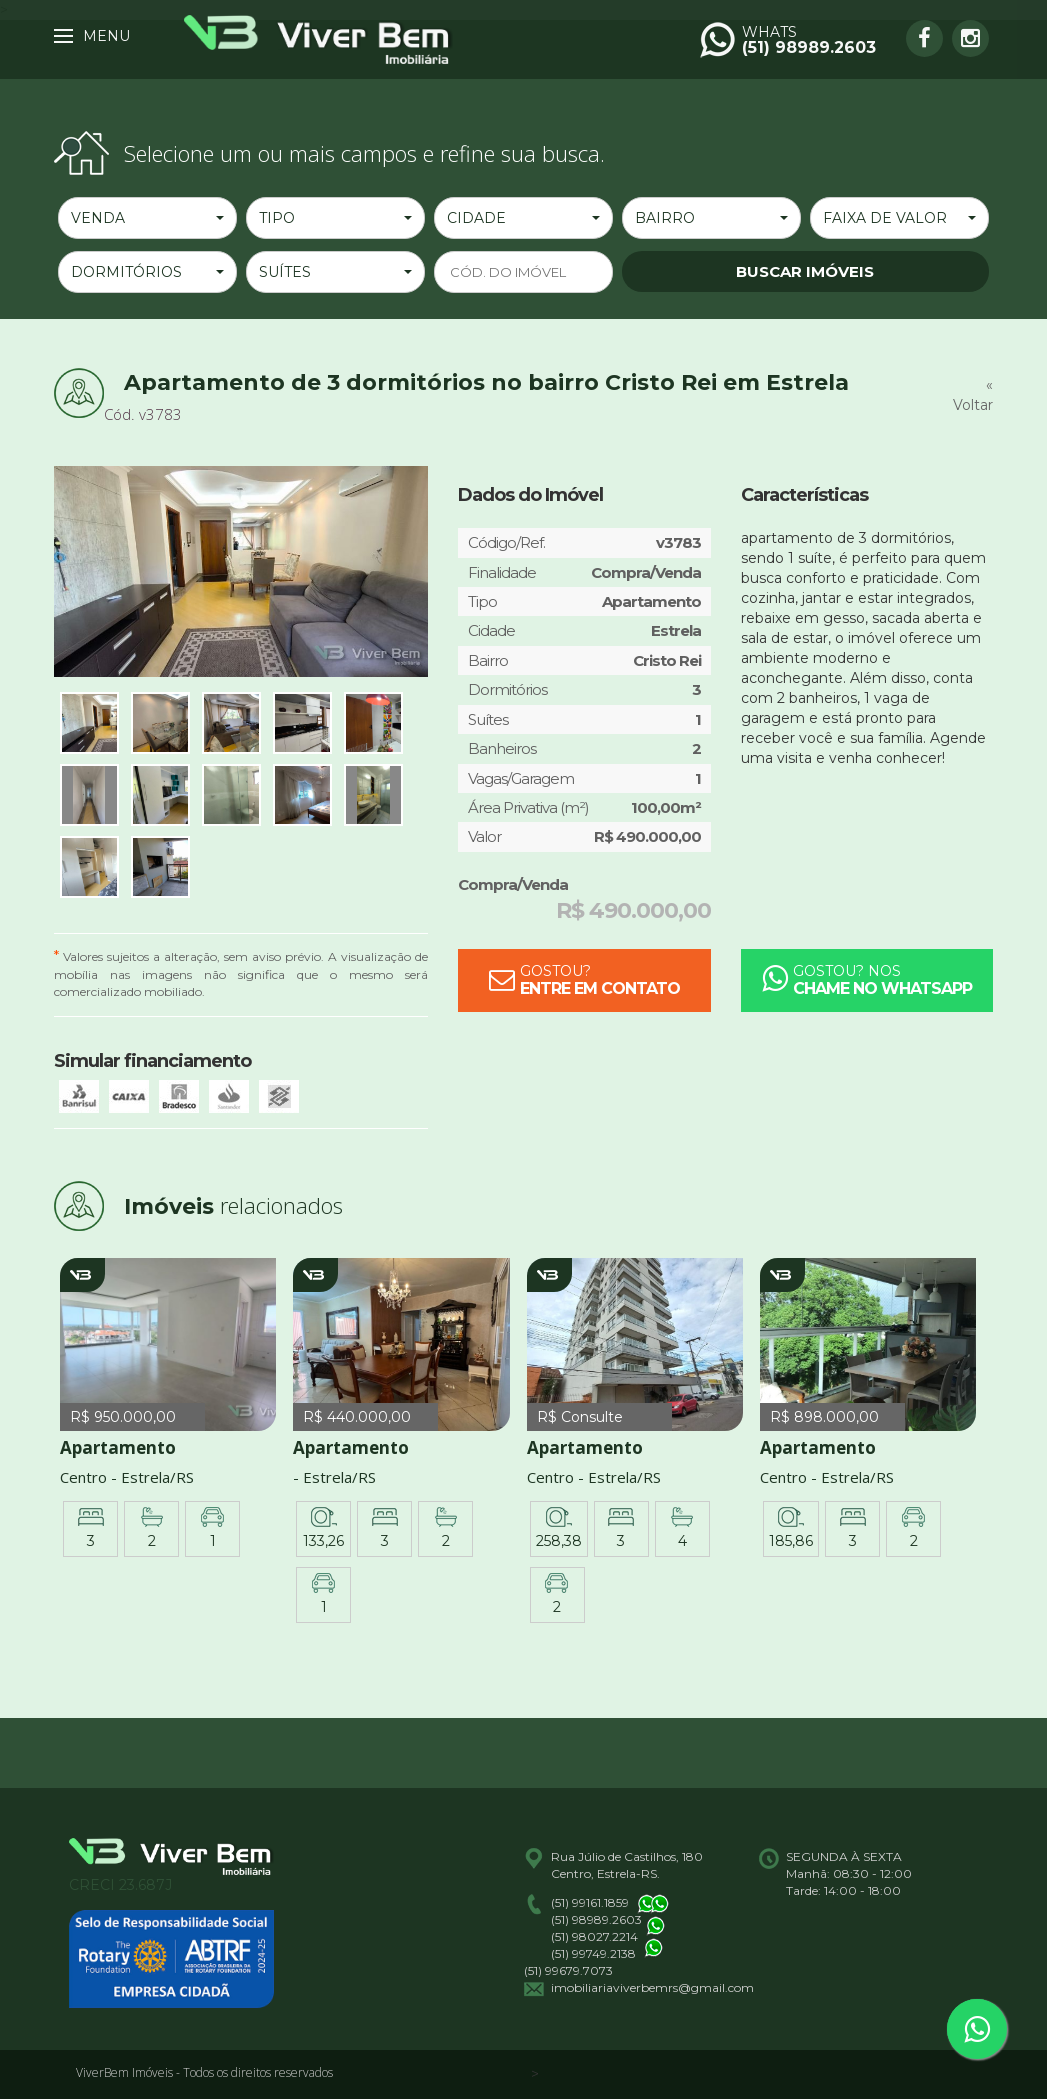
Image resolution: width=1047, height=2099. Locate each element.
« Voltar (973, 395)
